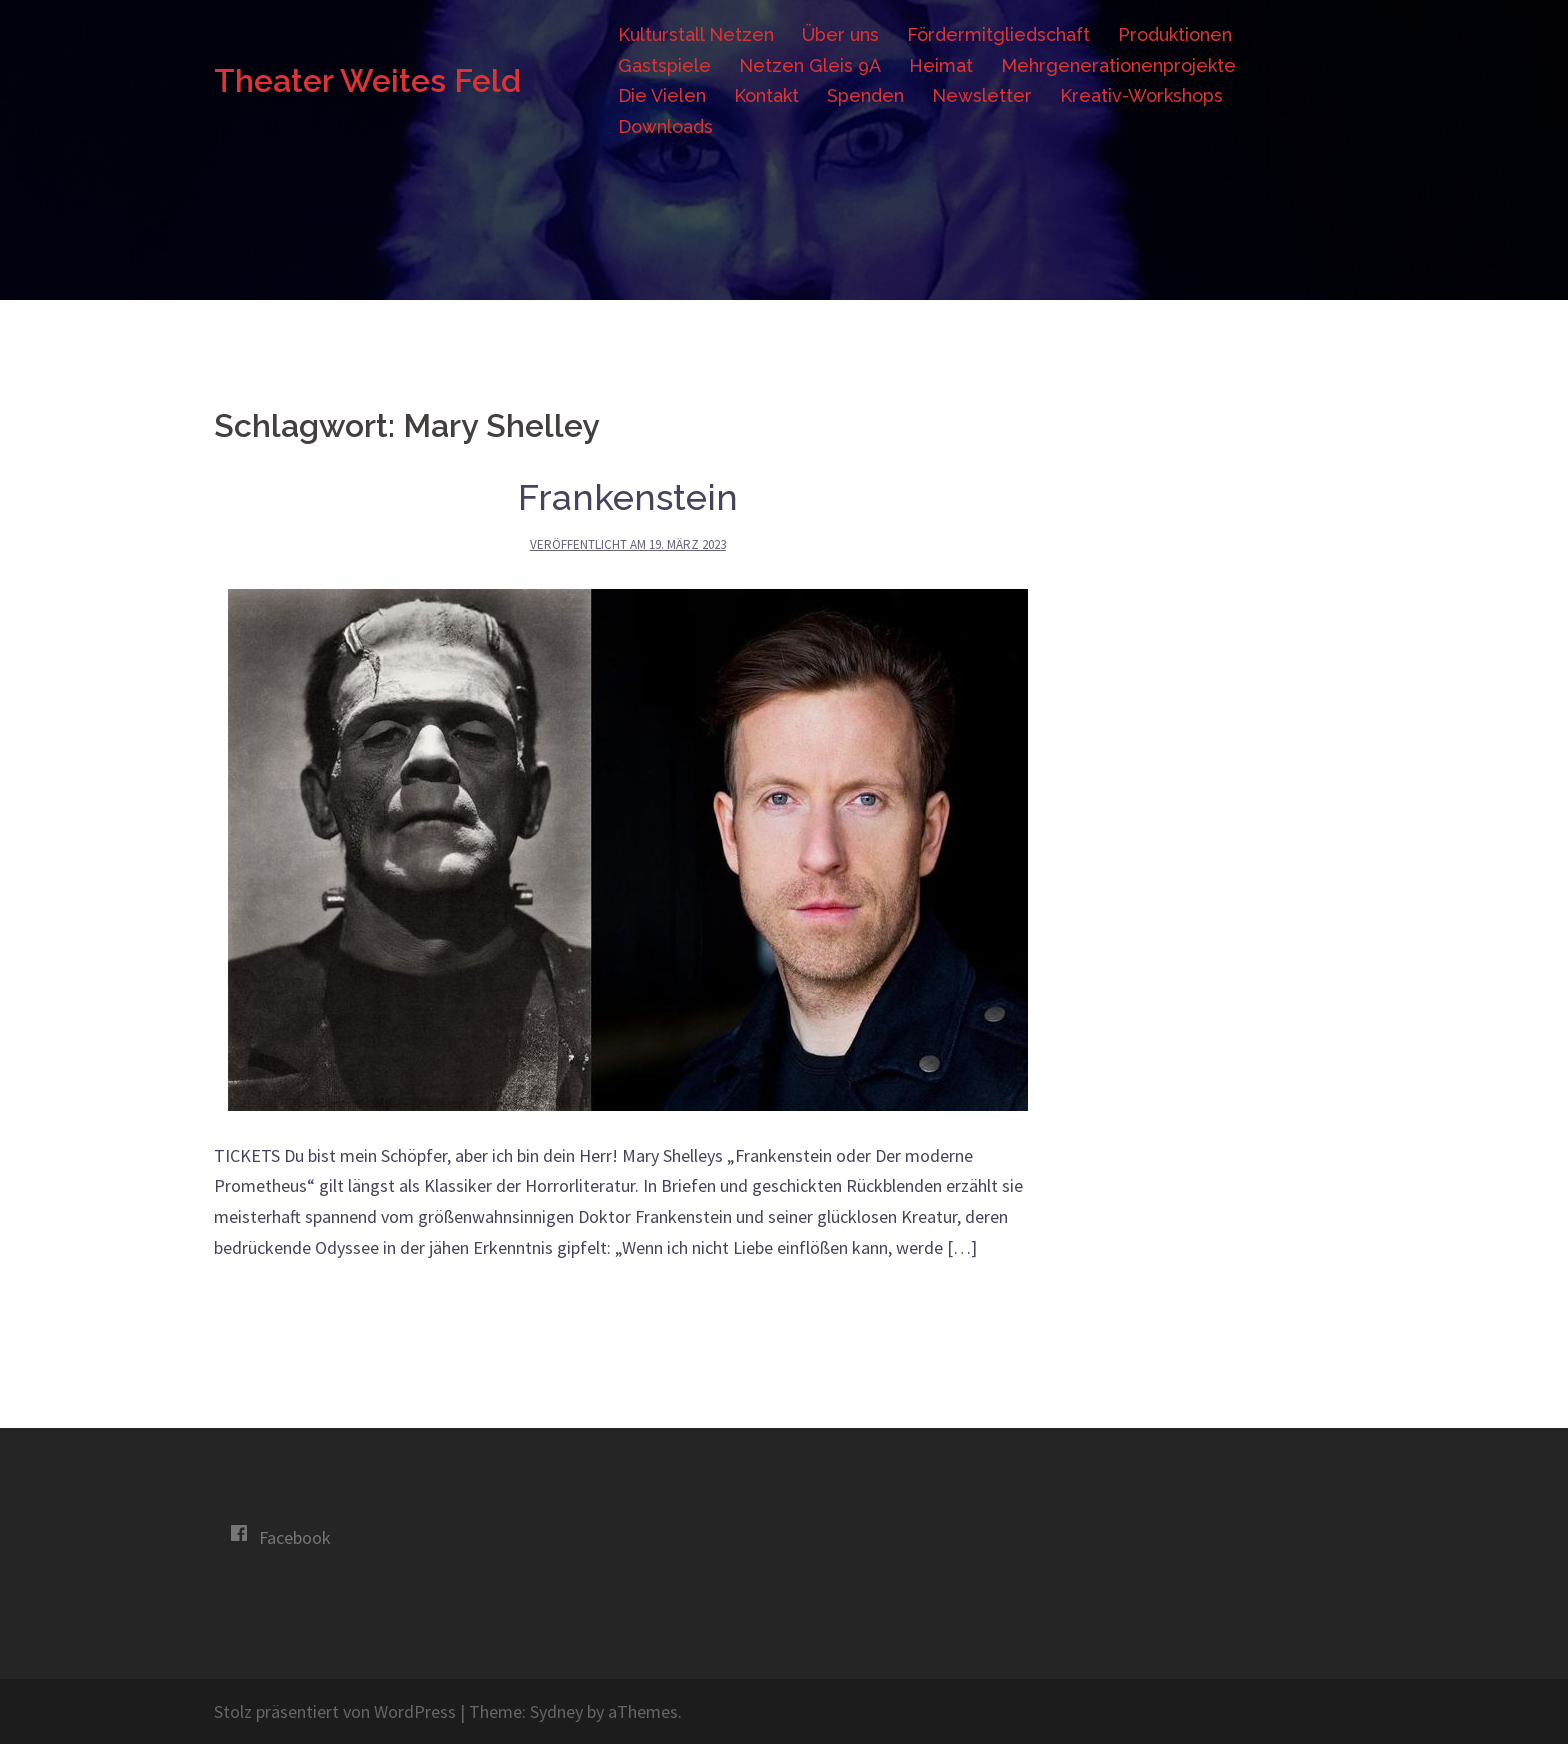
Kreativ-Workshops (1141, 95)
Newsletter (982, 95)
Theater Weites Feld (367, 80)
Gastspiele (664, 65)
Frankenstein (628, 497)
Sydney (556, 1711)
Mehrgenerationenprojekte (1118, 65)
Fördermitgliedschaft (998, 34)
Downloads (665, 126)
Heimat (941, 65)
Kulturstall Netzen (696, 34)
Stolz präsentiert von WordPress (335, 1711)
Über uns (840, 34)
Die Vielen (662, 95)
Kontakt (766, 95)
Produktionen (1175, 34)
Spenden (865, 95)
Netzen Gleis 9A (810, 65)
